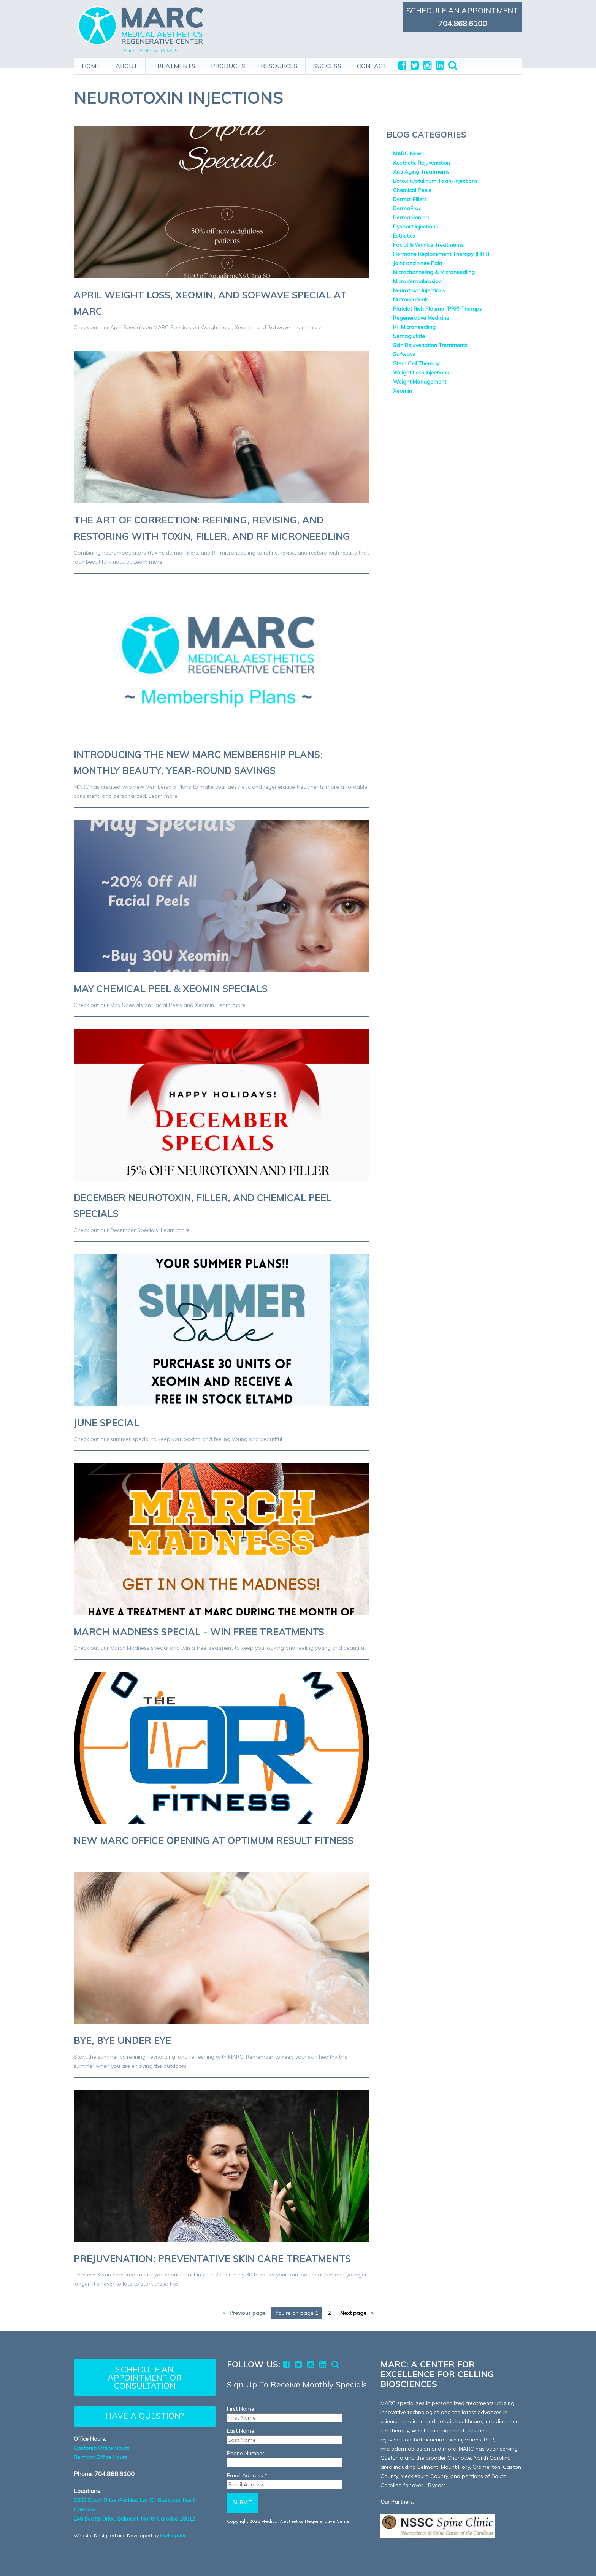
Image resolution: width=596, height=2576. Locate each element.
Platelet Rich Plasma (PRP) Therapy (437, 308)
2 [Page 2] (329, 2313)
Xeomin (402, 390)
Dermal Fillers (410, 199)
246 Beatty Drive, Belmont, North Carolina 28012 (134, 2518)
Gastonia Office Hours (101, 2447)
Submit (242, 2502)
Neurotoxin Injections (419, 290)
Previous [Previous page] (247, 2313)
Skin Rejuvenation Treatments (430, 345)
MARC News (408, 153)
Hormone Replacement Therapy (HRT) (441, 253)
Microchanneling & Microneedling (434, 272)
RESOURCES (279, 63)
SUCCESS (327, 63)
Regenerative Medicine (421, 317)
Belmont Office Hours (100, 2457)
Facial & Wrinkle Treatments (428, 244)
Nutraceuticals (411, 299)
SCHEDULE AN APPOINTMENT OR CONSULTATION (145, 2377)
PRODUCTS (228, 63)
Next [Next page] (354, 2313)
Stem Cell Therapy (416, 363)
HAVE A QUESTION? (144, 2416)
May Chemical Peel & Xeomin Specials (171, 988)
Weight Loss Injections (421, 372)
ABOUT (127, 63)
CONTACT (372, 63)
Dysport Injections (415, 226)
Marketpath (172, 2535)
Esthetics (404, 235)
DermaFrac (407, 208)
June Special (106, 1422)
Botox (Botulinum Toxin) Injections (435, 181)
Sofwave (404, 354)
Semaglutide (409, 336)
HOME (91, 63)
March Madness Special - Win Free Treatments (199, 1632)
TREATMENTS (174, 63)
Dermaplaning (411, 217)
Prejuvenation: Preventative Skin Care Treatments (212, 2258)
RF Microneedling (414, 326)
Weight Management (419, 381)
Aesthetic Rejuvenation (421, 162)
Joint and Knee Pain (417, 263)
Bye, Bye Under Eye (122, 2040)
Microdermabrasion (417, 281)
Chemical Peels (412, 190)
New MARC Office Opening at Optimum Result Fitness (213, 1840)
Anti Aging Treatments (421, 171)
